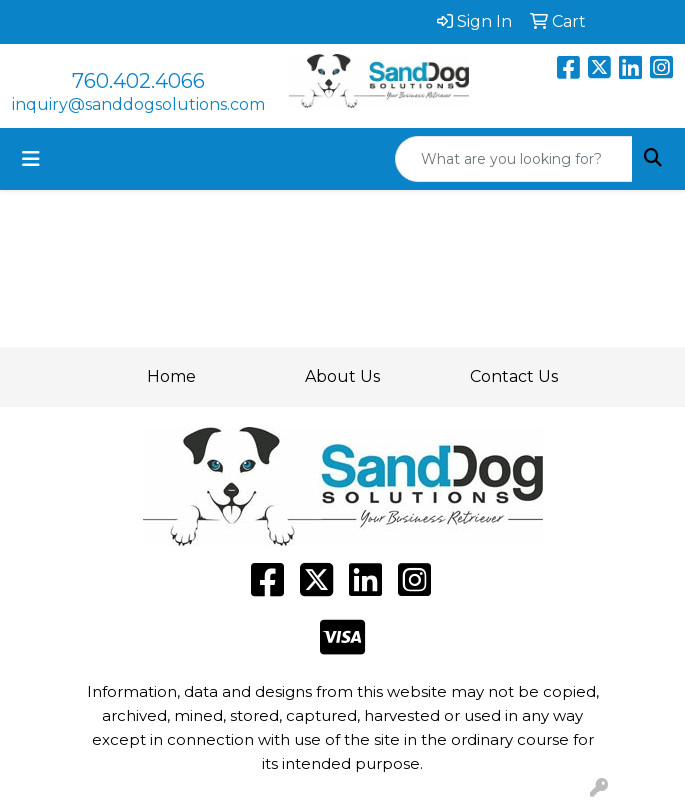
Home (171, 376)
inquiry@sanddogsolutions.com (138, 104)
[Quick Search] (514, 159)
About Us (342, 376)
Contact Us (514, 376)
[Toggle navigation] (31, 159)
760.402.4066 (138, 81)
